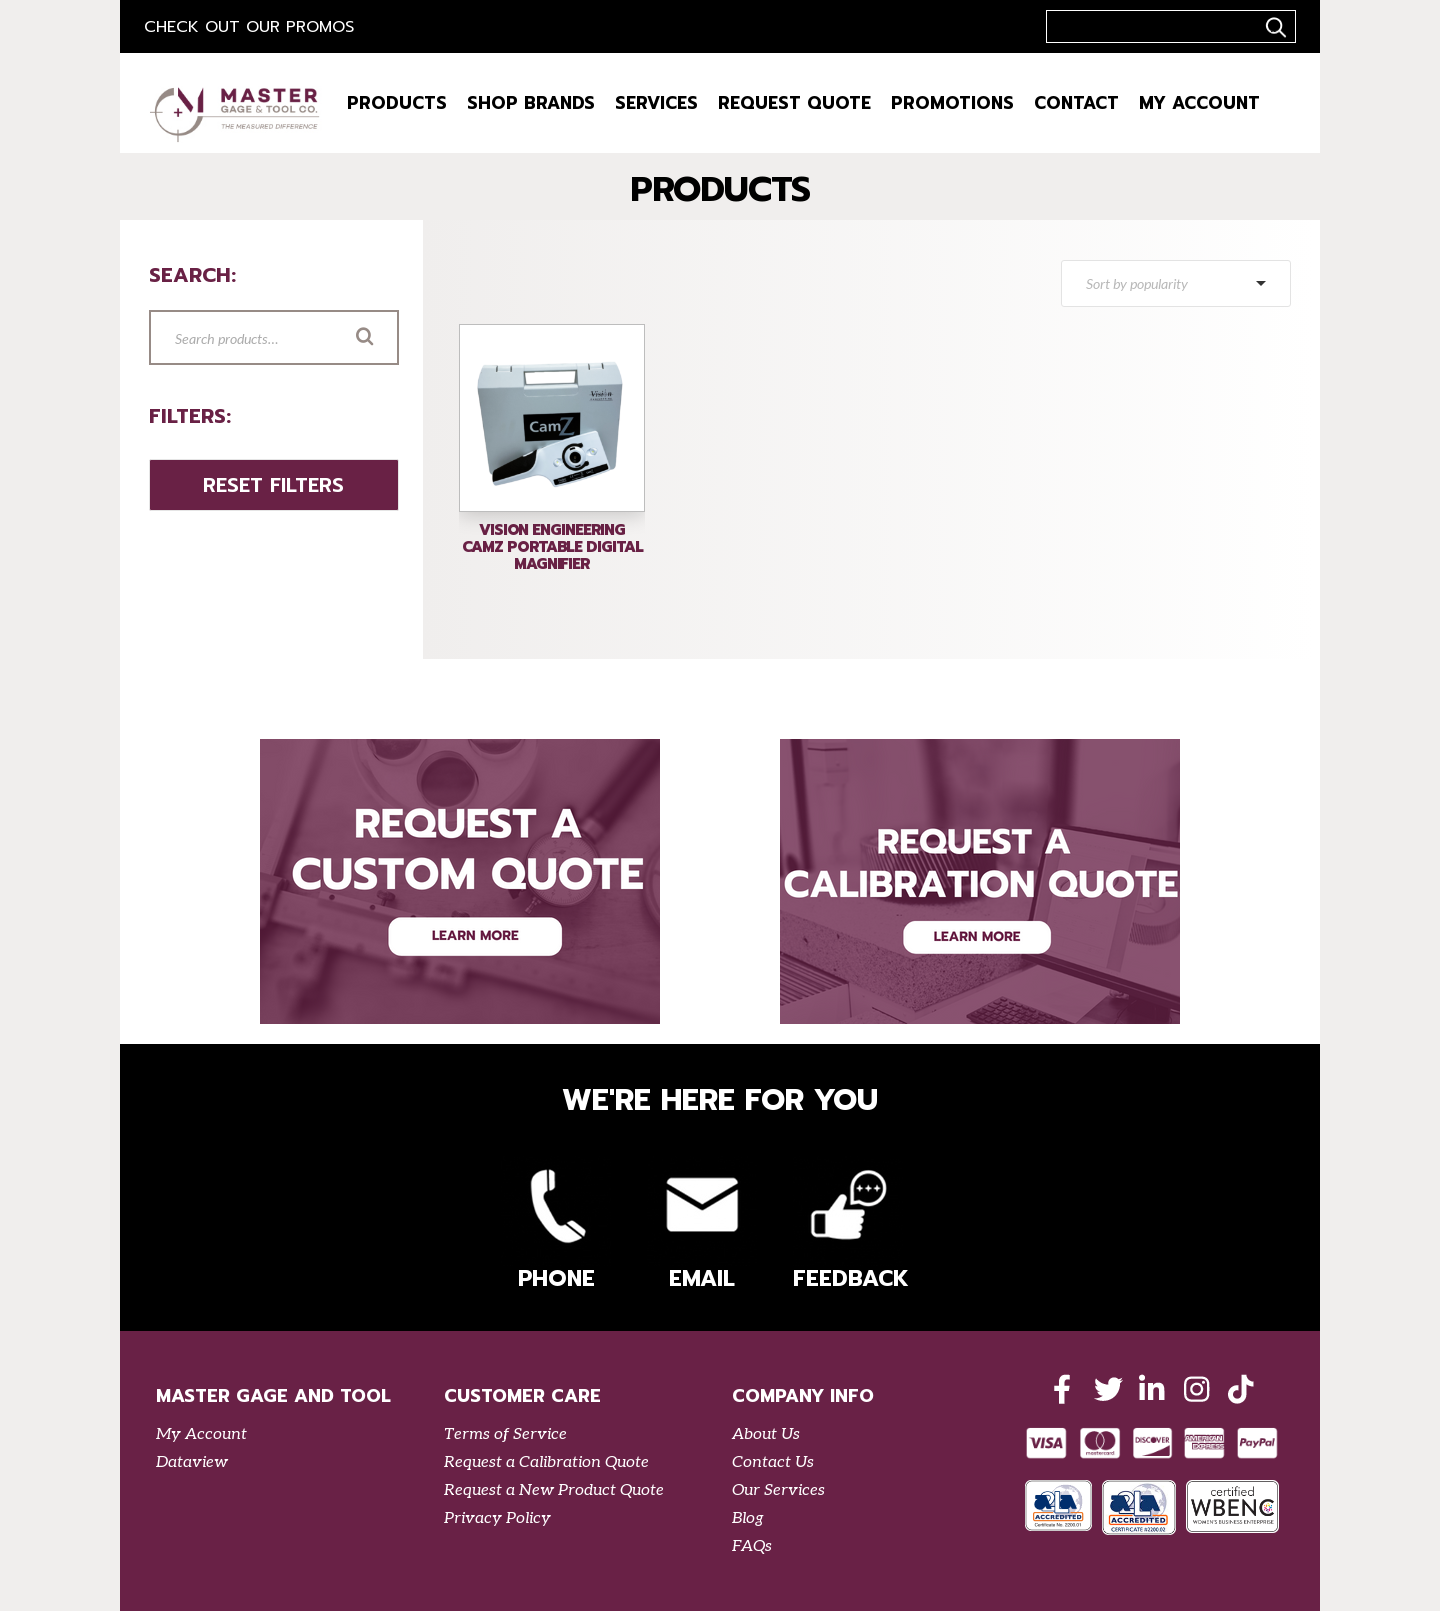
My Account (1199, 103)
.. (1273, 27)
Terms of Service (505, 1434)
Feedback (848, 1225)
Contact (1076, 103)
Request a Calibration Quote (546, 1462)
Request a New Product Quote (554, 1490)
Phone (556, 1225)
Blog (748, 1518)
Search (393, 339)
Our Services (778, 1490)
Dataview (192, 1462)
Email (702, 1225)
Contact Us (773, 1462)
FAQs (752, 1546)
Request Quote (794, 103)
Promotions (952, 103)
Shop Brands (531, 103)
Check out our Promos (249, 27)
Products (397, 103)
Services (656, 103)
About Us (766, 1434)
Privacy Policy (497, 1518)
